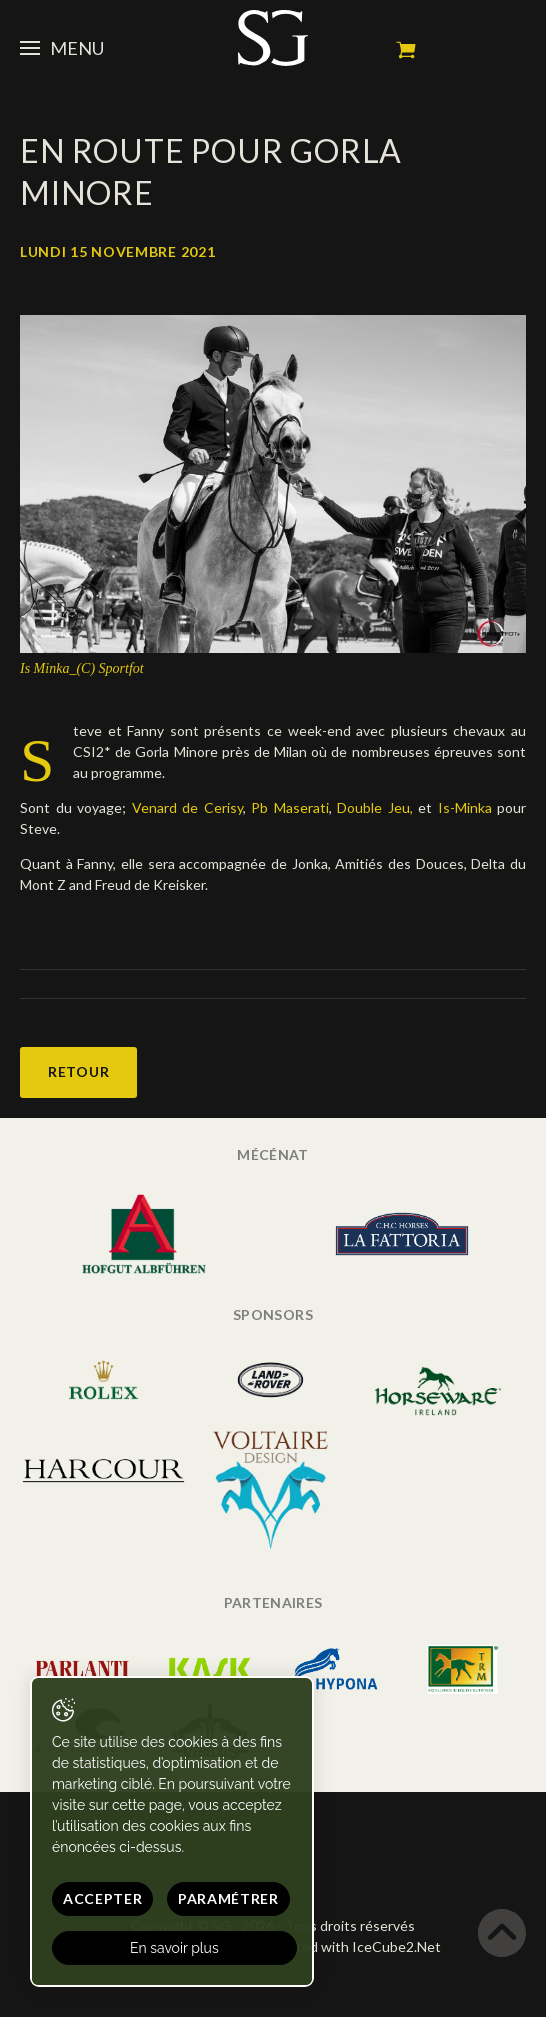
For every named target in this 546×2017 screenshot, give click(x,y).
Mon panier (406, 50)
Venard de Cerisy (187, 807)
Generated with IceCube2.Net (345, 1946)
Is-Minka (465, 807)
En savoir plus (174, 1948)
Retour (78, 1071)
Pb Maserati (290, 807)
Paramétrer (228, 1898)
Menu (62, 48)
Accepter (103, 1898)
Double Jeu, (375, 807)
